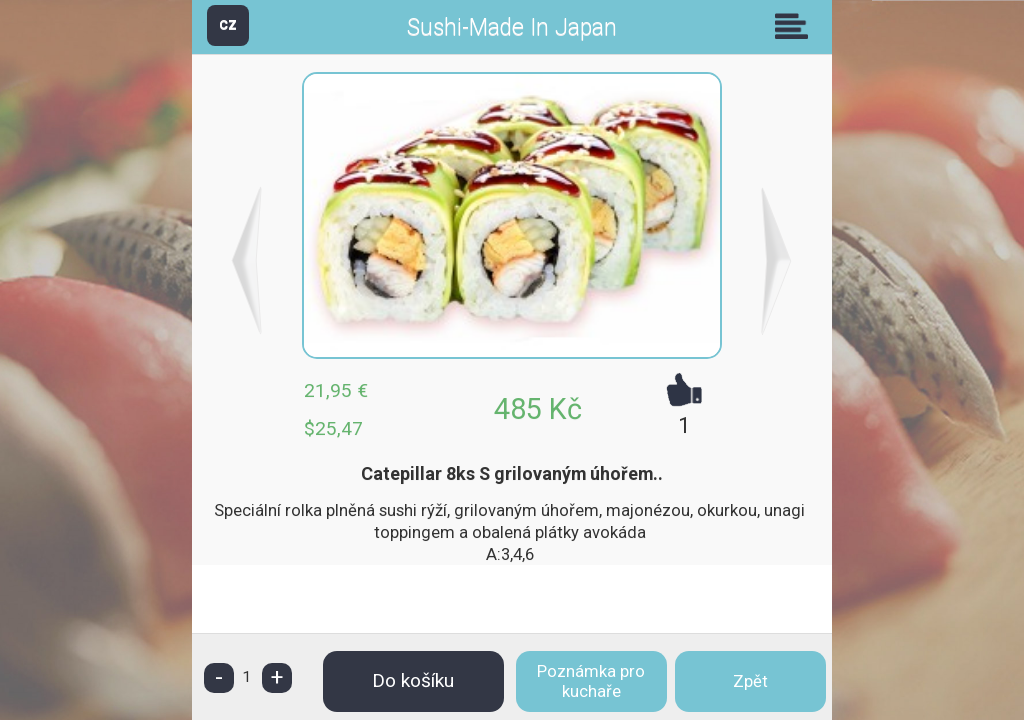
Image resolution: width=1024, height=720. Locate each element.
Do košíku (413, 680)
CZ (228, 24)
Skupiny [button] (796, 26)
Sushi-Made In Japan (512, 27)
